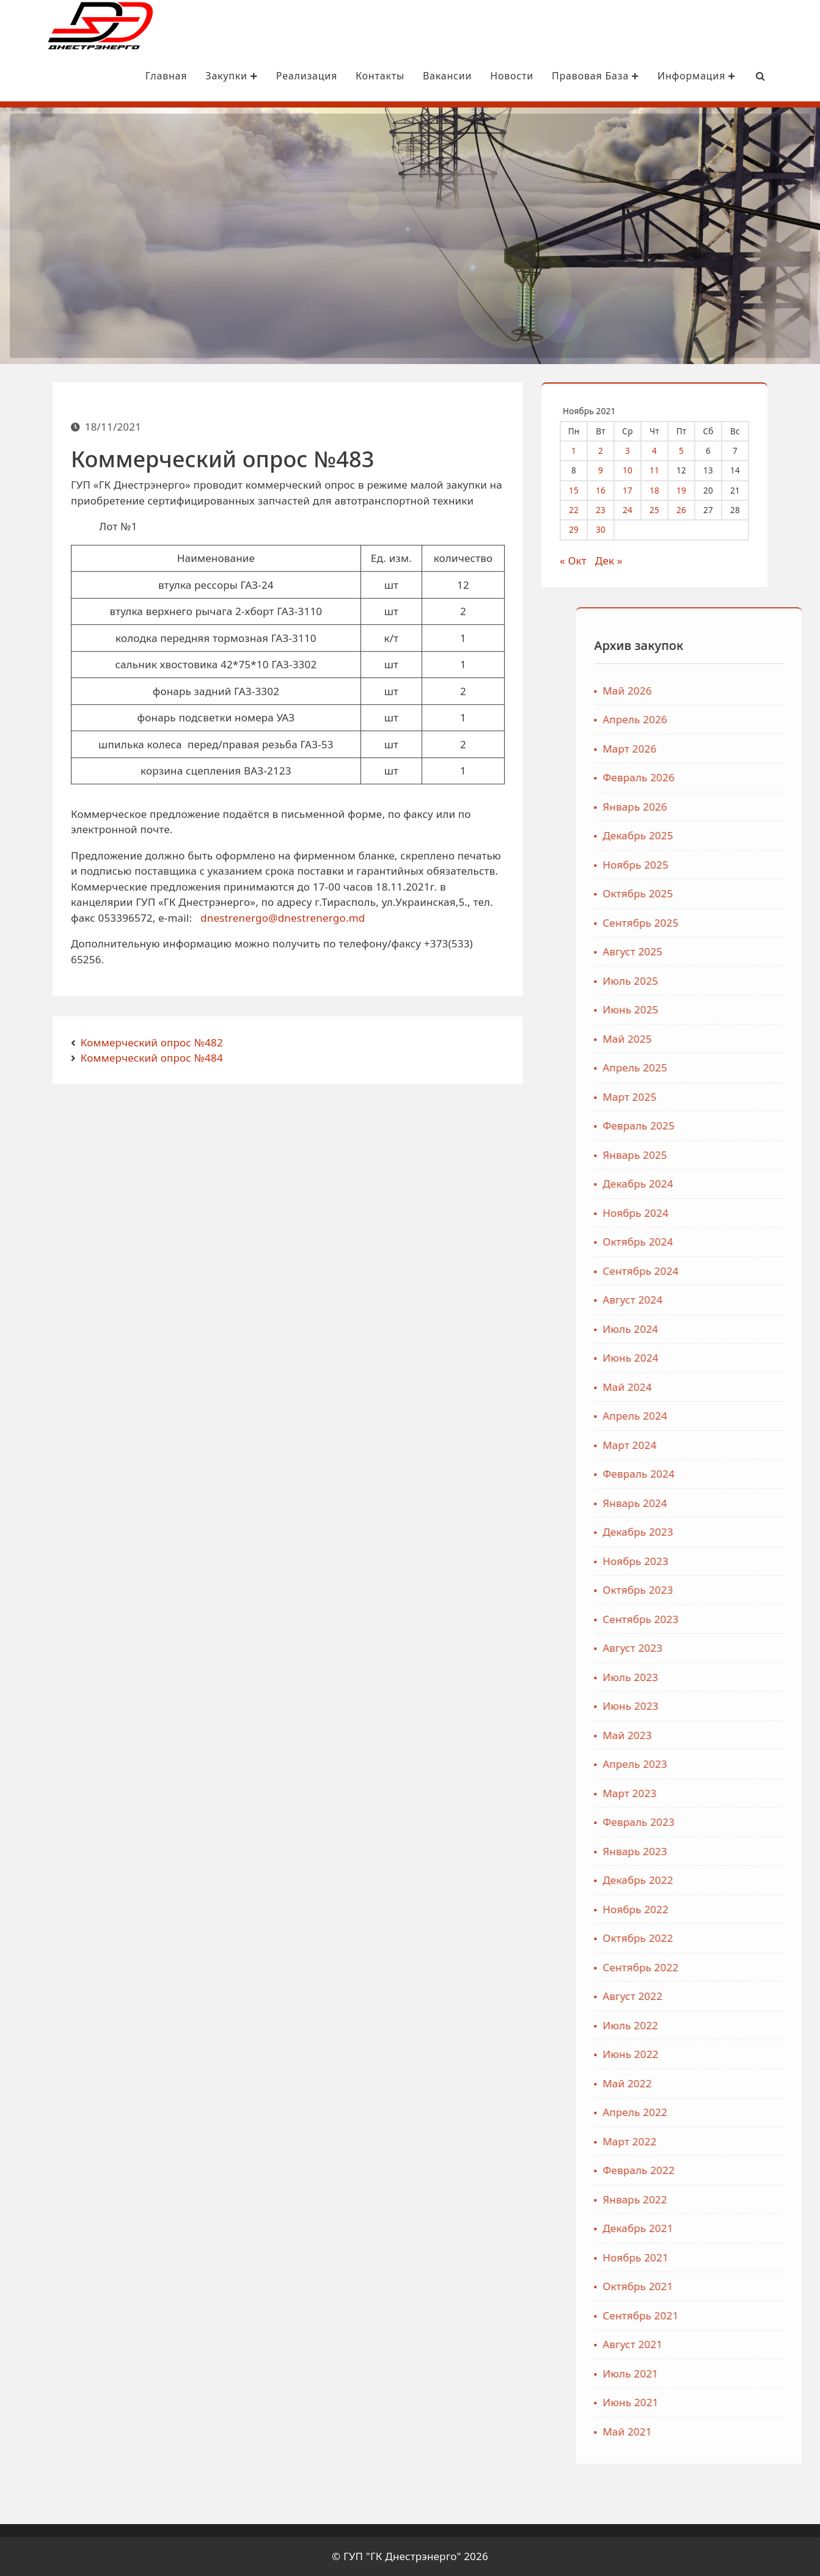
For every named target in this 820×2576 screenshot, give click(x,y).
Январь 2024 (718, 1503)
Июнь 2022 (714, 2055)
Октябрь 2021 (721, 2287)
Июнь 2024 (714, 1358)
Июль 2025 (714, 981)
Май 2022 (710, 2083)
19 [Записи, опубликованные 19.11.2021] (690, 489)
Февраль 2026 (722, 778)
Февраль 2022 (722, 2171)
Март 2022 (713, 2141)
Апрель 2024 (718, 1416)
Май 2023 (710, 1735)
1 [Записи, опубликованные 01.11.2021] (582, 450)
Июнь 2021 (714, 2403)
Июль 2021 (714, 2373)
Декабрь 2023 (721, 1532)
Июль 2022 (714, 2025)
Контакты (347, 75)
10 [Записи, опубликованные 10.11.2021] (637, 470)
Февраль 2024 (722, 1474)
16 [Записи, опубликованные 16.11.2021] (610, 489)
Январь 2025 (718, 1155)
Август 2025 (716, 952)
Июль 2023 (714, 1677)
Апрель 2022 (718, 2113)
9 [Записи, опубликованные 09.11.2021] (609, 470)
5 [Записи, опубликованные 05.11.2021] (690, 450)
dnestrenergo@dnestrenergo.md (282, 942)
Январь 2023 (718, 1851)
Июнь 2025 (714, 1010)
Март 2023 (713, 1793)
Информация (664, 75)
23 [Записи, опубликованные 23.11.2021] (610, 510)
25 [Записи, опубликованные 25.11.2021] (663, 510)
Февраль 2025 (722, 1126)
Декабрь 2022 (721, 1881)
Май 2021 (710, 2432)
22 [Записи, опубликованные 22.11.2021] (583, 510)
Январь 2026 (718, 807)
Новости (479, 75)
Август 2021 (716, 2345)
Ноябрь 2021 (719, 2257)
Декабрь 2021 (721, 2229)
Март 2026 (713, 749)
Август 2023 (716, 1648)
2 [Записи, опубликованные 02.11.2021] (609, 450)
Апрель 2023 (718, 1764)
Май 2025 (710, 1039)
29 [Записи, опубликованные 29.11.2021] (583, 529)
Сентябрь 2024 (724, 1271)
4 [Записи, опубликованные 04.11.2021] (663, 450)
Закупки (199, 75)
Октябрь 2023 (721, 1590)
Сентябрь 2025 (724, 923)
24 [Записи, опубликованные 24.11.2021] (637, 510)
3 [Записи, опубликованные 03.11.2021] (636, 450)
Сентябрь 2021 (724, 2315)
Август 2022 (716, 1997)
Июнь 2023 (714, 1706)
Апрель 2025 (718, 1068)
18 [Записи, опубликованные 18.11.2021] (663, 489)
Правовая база (563, 75)
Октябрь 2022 (721, 1939)
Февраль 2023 (722, 1822)
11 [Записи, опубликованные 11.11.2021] (663, 470)
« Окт (582, 560)
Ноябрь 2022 (719, 1909)
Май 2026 (710, 691)
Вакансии (414, 75)
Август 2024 (716, 1300)
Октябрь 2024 (721, 1242)
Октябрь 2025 (721, 894)
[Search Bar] (728, 76)
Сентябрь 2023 (724, 1619)
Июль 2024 (714, 1329)
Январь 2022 (718, 2199)
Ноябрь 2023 (719, 1561)
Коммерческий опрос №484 (152, 1058)
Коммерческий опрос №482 (152, 1042)
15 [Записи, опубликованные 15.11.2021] (583, 489)
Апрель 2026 (718, 720)
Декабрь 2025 (721, 836)
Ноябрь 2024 (719, 1213)
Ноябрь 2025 (719, 865)
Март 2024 (713, 1445)
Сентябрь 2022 (724, 1967)
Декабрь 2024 (721, 1184)
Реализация (274, 75)
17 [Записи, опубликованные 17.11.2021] (637, 489)
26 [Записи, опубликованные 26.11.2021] (690, 510)
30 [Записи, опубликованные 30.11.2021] (610, 529)
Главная (134, 75)
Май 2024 (710, 1387)
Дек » (617, 560)
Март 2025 (713, 1097)
